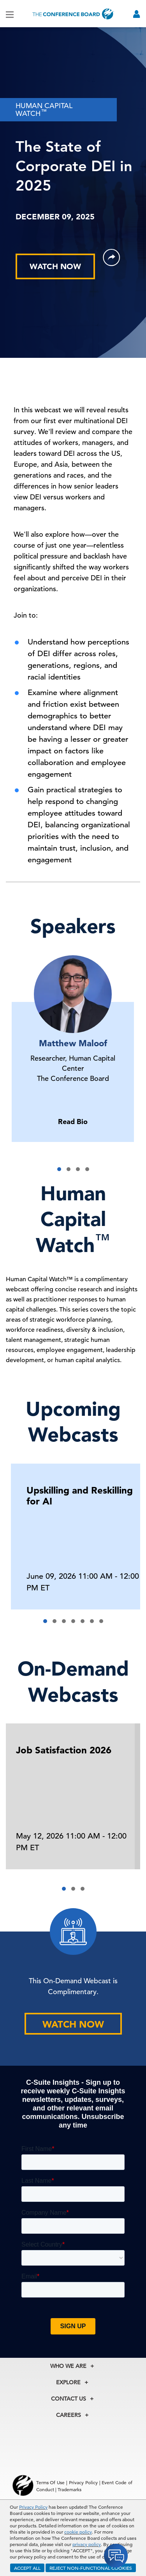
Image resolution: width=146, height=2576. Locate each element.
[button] (59, 1169)
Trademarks (69, 2489)
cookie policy (78, 2532)
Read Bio (73, 1121)
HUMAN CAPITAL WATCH (44, 109)
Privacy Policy (33, 2507)
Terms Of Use (50, 2482)
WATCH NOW (55, 266)
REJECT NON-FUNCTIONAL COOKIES (90, 2568)
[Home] (73, 14)
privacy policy (86, 2544)
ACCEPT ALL (27, 2568)
